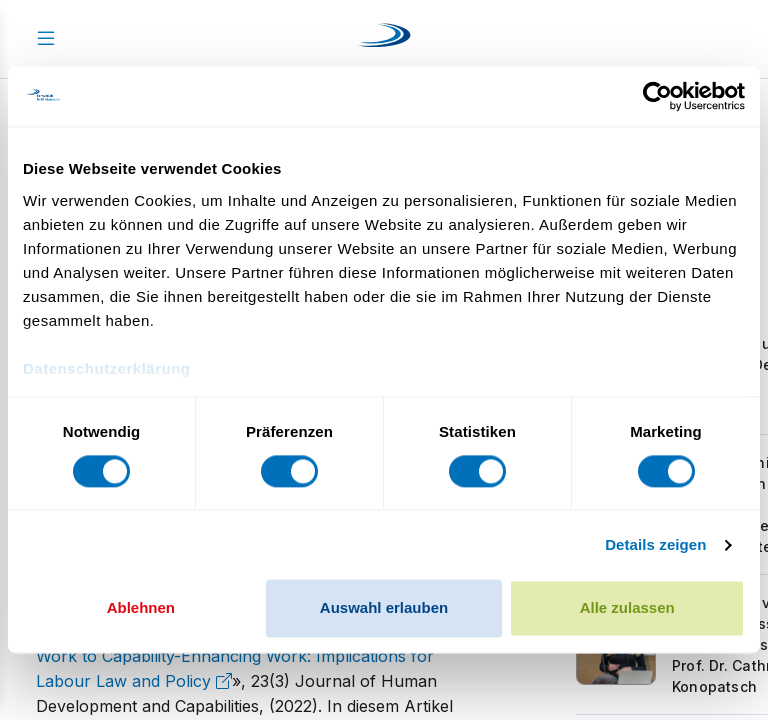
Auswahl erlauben (384, 608)
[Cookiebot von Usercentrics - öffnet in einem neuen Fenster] (657, 96)
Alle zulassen (627, 608)
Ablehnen (141, 608)
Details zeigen (655, 544)
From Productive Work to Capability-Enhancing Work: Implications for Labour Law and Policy (243, 656)
